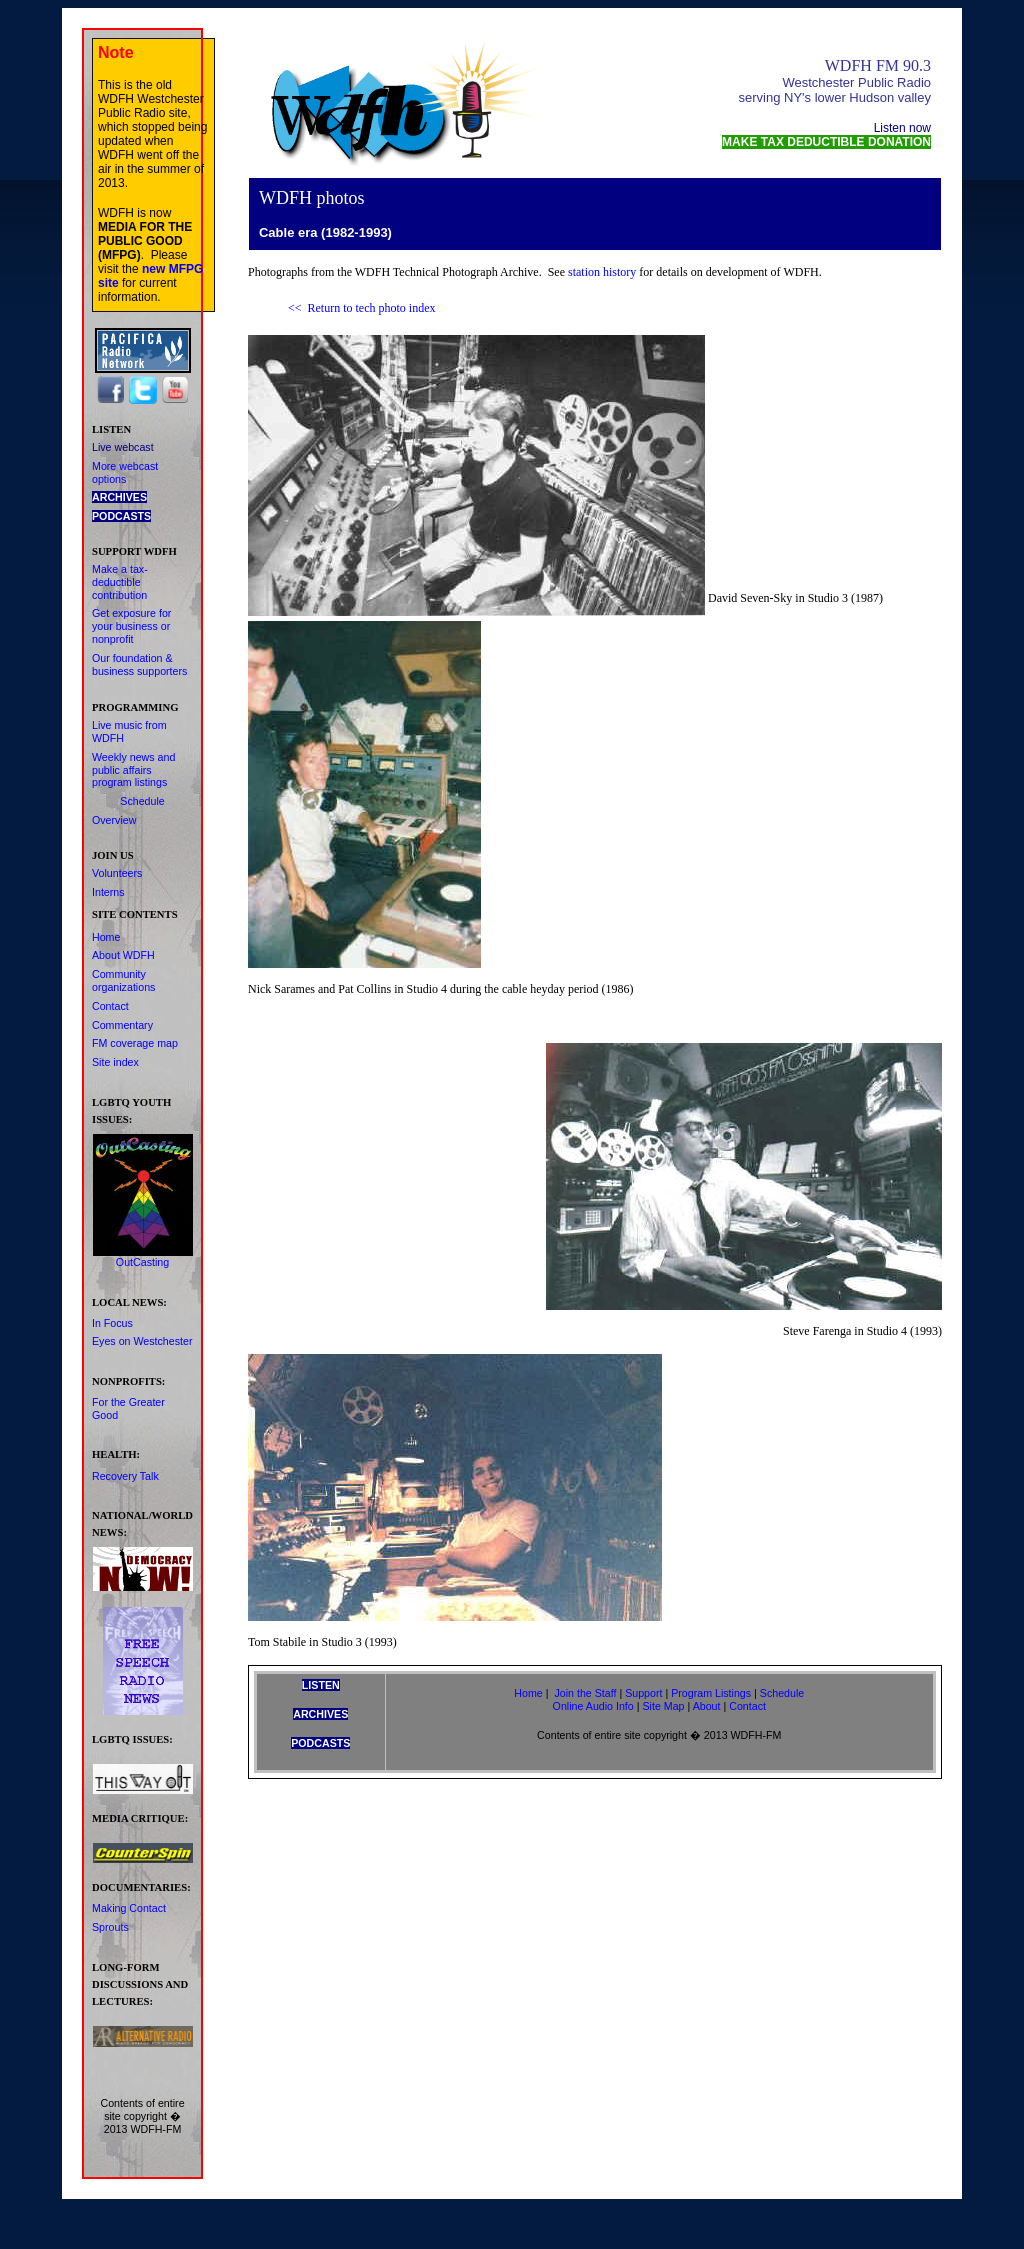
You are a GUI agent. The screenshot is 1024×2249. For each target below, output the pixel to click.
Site (115, 1062)
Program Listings (711, 1693)
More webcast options (125, 472)
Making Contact (129, 1908)
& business (132, 664)
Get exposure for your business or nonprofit (131, 626)
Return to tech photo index (372, 308)
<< (295, 308)
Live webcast (123, 447)
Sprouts (110, 1927)
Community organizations (123, 980)
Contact (110, 1006)
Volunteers (117, 873)
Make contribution (120, 582)
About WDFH (123, 955)
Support (643, 1693)
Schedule (142, 801)
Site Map (663, 1706)
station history (602, 272)
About (707, 1706)
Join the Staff (585, 1693)
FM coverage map (135, 1043)
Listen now (902, 128)
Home (106, 937)
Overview (114, 820)
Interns (108, 892)
